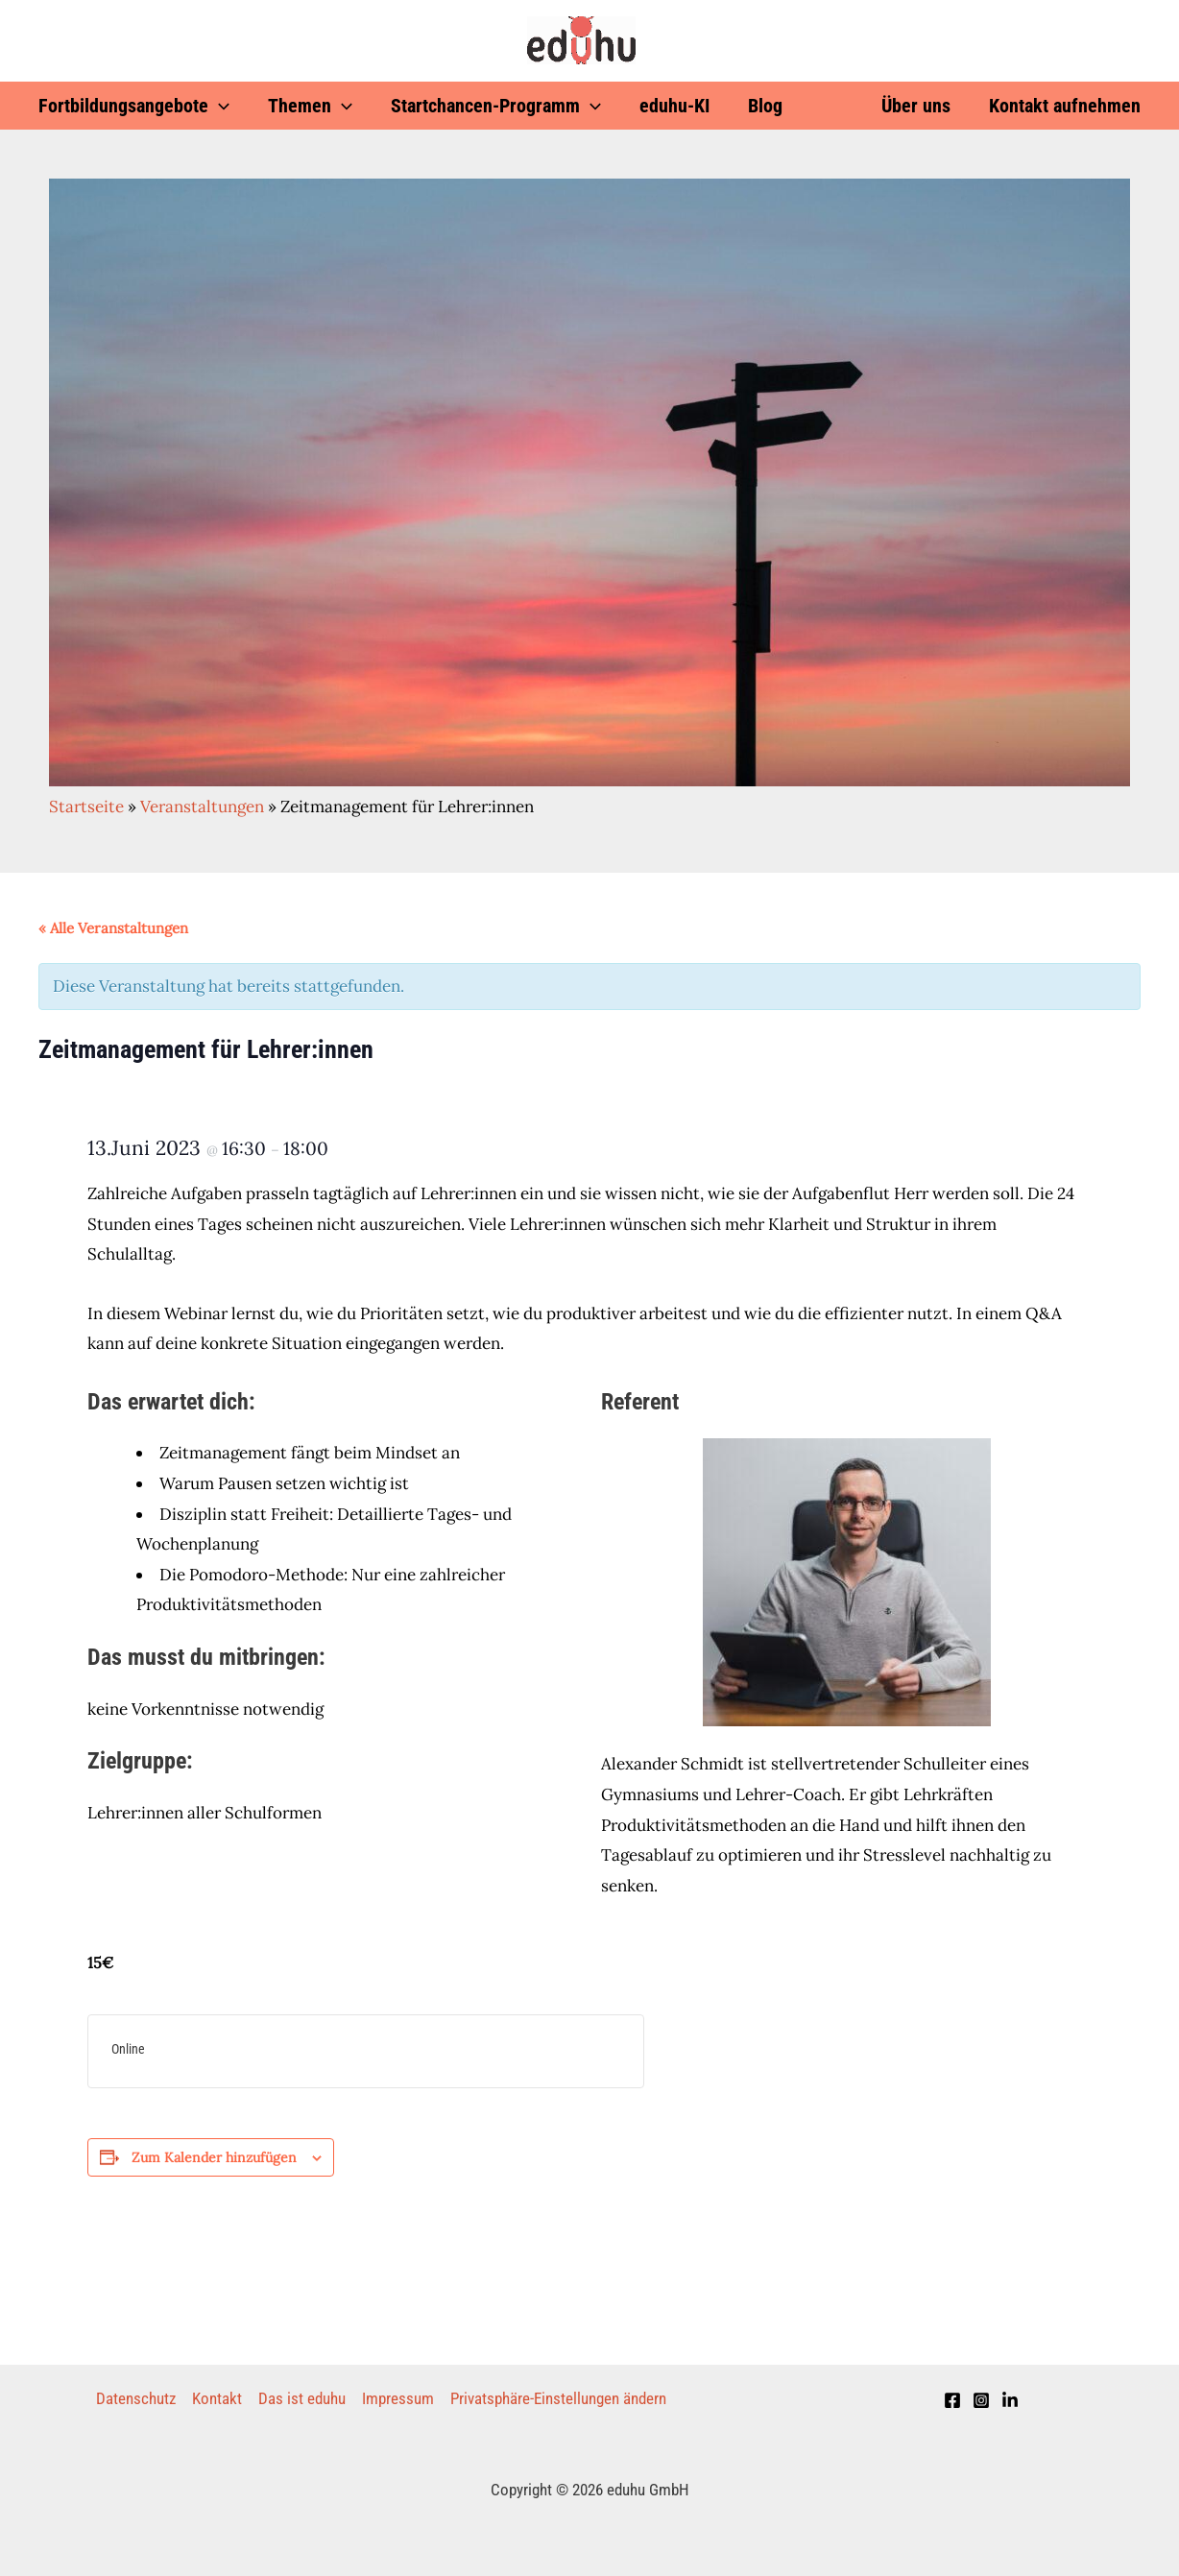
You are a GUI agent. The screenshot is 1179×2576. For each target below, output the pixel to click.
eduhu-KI (674, 105)
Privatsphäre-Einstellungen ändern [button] (558, 2398)
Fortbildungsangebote (133, 106)
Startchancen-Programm (496, 106)
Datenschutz (136, 2398)
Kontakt (217, 2398)
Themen (310, 106)
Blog (765, 105)
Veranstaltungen (202, 806)
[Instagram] (981, 2400)
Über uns (915, 105)
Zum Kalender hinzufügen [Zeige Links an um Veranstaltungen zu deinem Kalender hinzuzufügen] (214, 2157)
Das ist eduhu (302, 2398)
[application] (218, 106)
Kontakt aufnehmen (1065, 105)
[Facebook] (952, 2400)
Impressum (398, 2398)
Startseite (86, 806)
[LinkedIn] (1010, 2400)
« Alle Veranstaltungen (113, 928)
